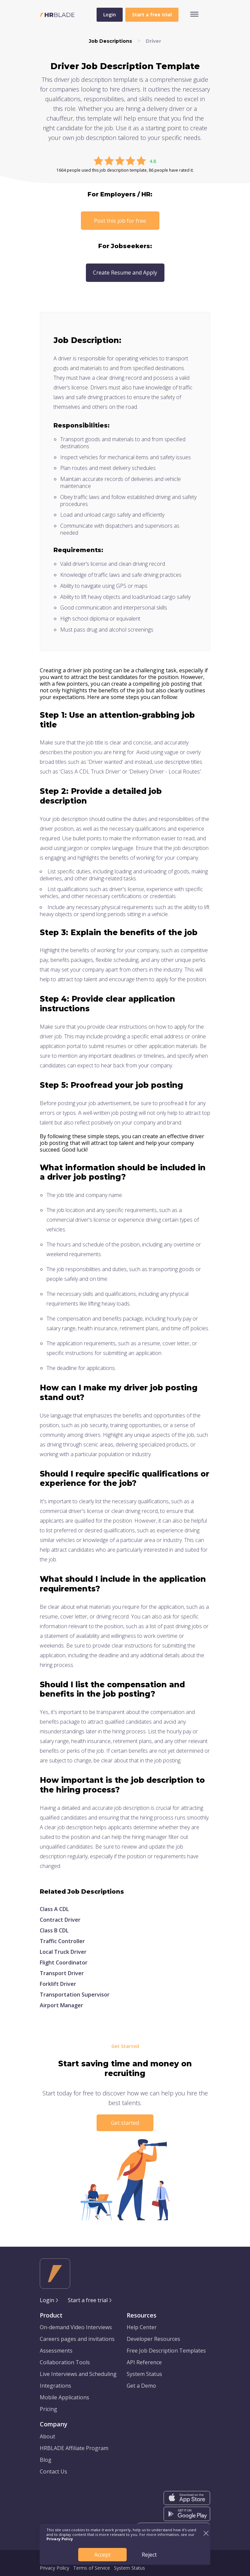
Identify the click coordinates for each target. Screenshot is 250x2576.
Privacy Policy (54, 2568)
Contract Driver (60, 1919)
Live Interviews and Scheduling (78, 2374)
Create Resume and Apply (125, 272)
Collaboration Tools (65, 2362)
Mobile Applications (64, 2397)
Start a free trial (88, 2300)
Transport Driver (62, 1973)
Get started (125, 2122)
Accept (102, 2554)
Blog (45, 2459)
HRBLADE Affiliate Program (74, 2448)
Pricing (48, 2409)
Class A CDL (54, 1909)
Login (109, 14)
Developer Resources (153, 2339)
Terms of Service (91, 2568)
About (47, 2436)
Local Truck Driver (63, 1951)
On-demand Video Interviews (76, 2327)
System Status (144, 2374)
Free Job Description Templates (166, 2350)
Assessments (56, 2350)
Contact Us (53, 2471)
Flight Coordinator (64, 1962)
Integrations (55, 2385)
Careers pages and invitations (77, 2339)
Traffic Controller (62, 1941)
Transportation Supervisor (75, 1994)
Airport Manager (61, 2005)
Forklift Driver (58, 1984)
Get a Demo (141, 2385)
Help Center (142, 2327)
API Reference (144, 2362)
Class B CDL (54, 1930)
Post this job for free (120, 220)
